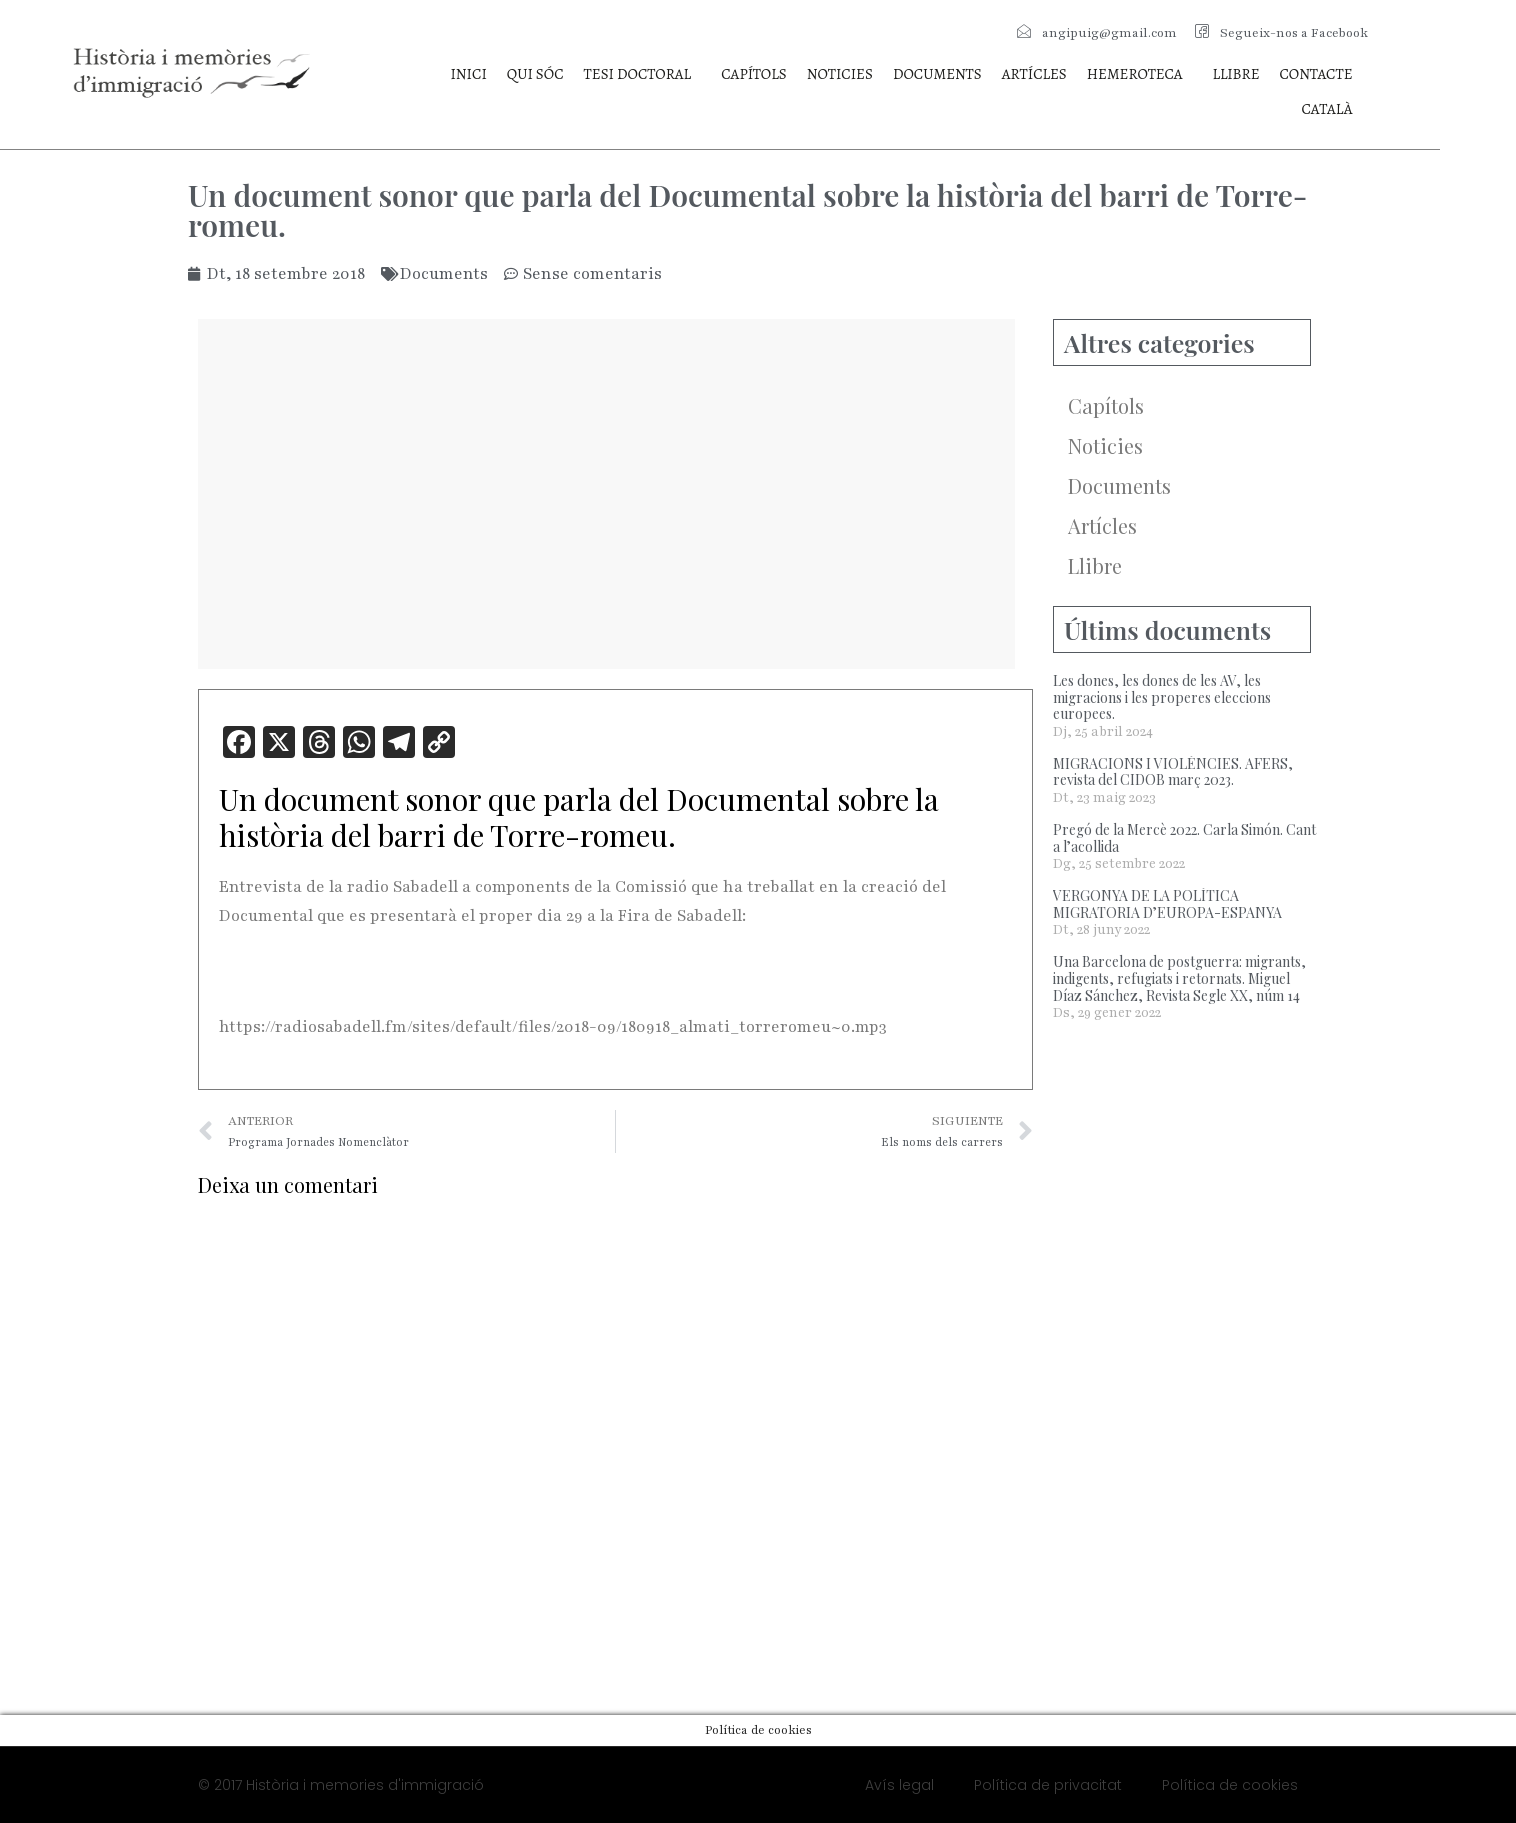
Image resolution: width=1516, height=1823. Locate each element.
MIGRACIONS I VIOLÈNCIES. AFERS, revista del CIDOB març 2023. (1173, 772)
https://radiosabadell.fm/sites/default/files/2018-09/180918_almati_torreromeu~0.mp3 (553, 1027)
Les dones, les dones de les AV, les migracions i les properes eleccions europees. (1162, 697)
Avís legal (899, 1785)
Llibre (1236, 74)
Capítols (753, 74)
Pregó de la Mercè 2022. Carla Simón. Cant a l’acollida (1184, 838)
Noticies (840, 74)
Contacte (1316, 74)
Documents (937, 74)
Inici (468, 74)
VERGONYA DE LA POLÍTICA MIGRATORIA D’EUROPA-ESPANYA (1167, 904)
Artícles (1034, 74)
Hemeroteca (1135, 74)
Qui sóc (535, 74)
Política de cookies (1230, 1785)
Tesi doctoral (638, 74)
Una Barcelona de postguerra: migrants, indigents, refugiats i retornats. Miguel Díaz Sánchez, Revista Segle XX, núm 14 (1179, 978)
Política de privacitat (1048, 1785)
